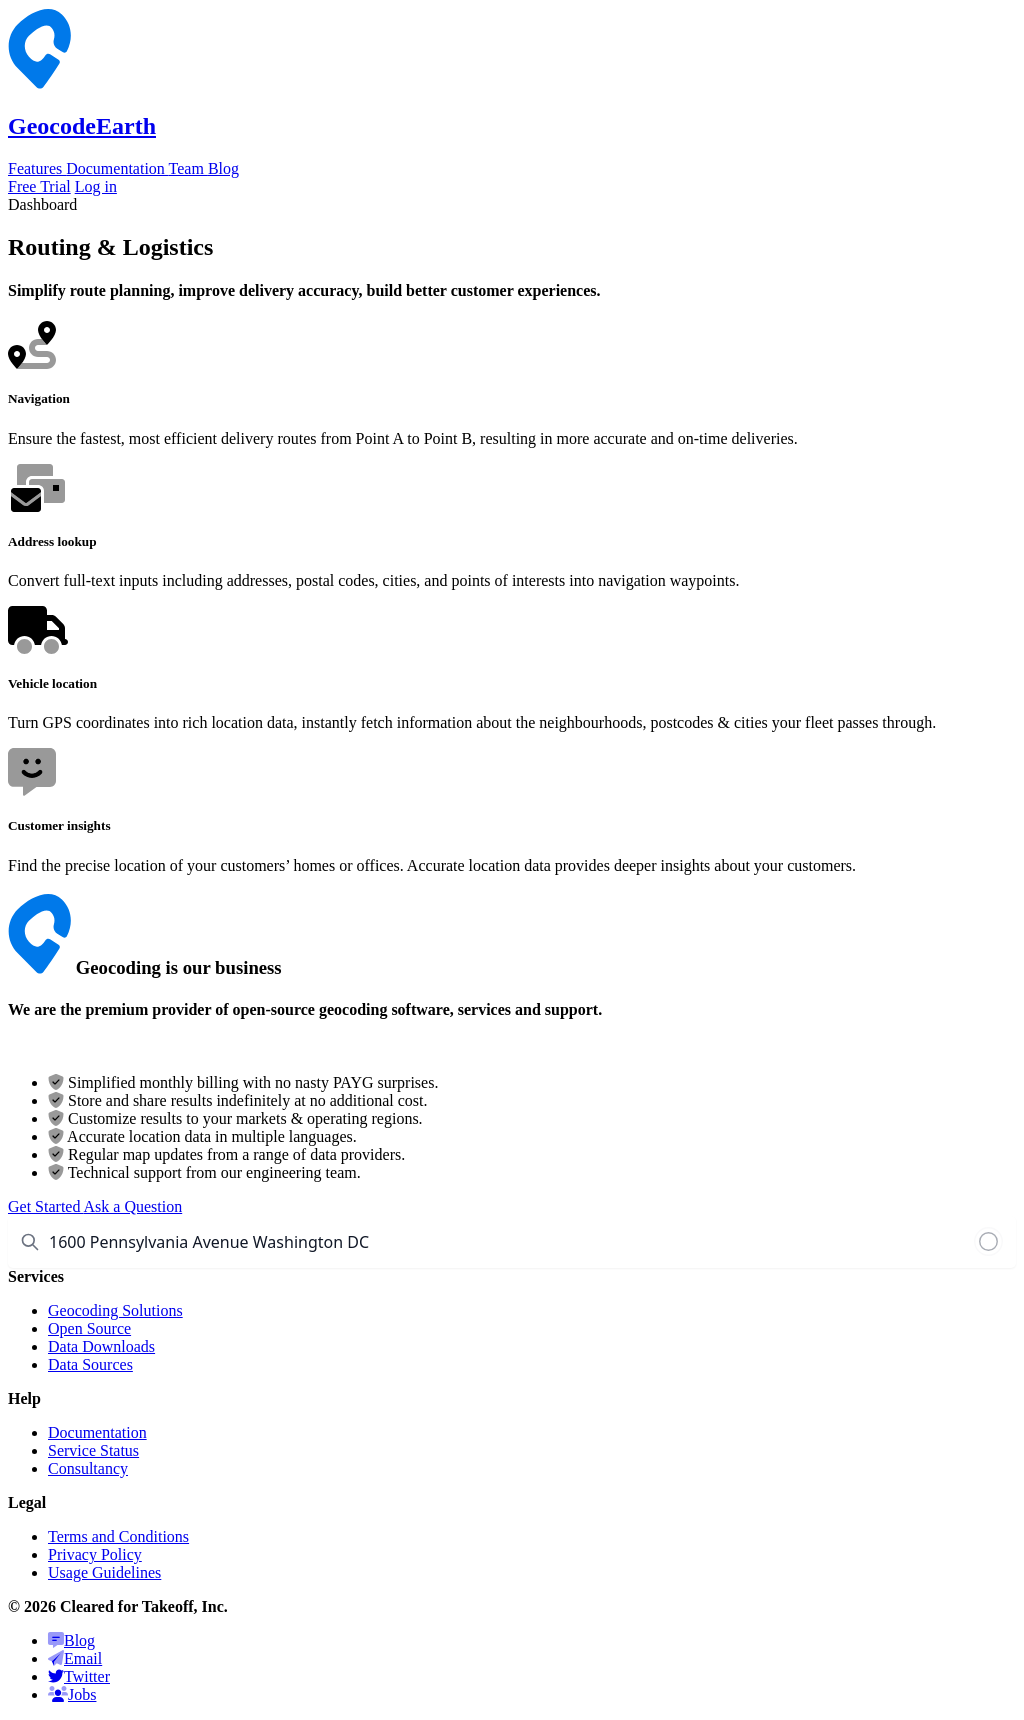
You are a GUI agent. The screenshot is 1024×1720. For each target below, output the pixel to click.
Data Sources (90, 1364)
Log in (96, 186)
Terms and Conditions (118, 1536)
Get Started (46, 1206)
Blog (223, 168)
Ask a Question (133, 1206)
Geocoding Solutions (115, 1310)
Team (188, 168)
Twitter (79, 1676)
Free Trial (39, 186)
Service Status (93, 1450)
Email (75, 1658)
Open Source (89, 1328)
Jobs (72, 1694)
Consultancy (88, 1468)
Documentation (117, 168)
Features (37, 168)
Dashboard (42, 204)
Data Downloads (101, 1346)
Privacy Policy (95, 1554)
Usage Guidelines (104, 1572)
